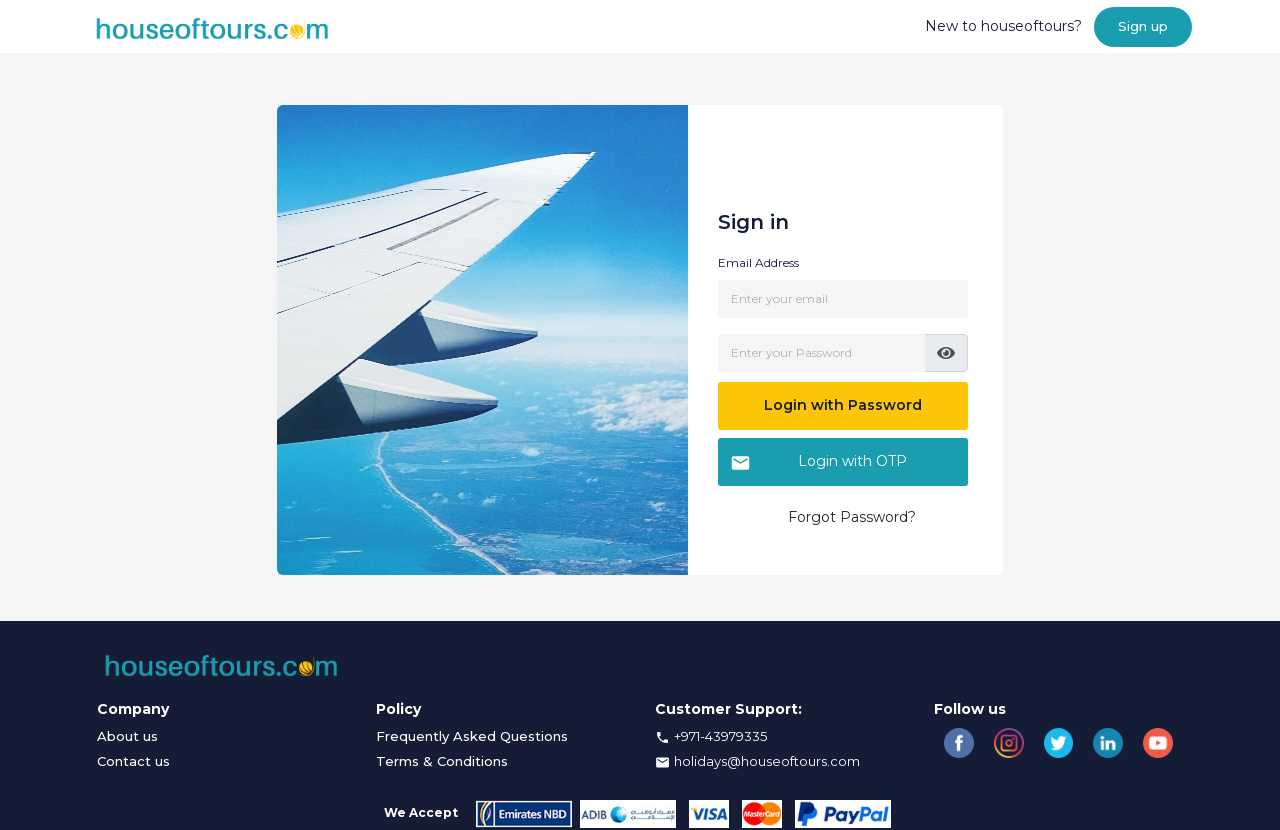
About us (127, 736)
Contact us (133, 761)
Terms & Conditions (442, 761)
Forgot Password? (852, 517)
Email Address (758, 262)
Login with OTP (818, 462)
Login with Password (843, 405)
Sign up (1143, 26)
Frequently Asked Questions (472, 736)
